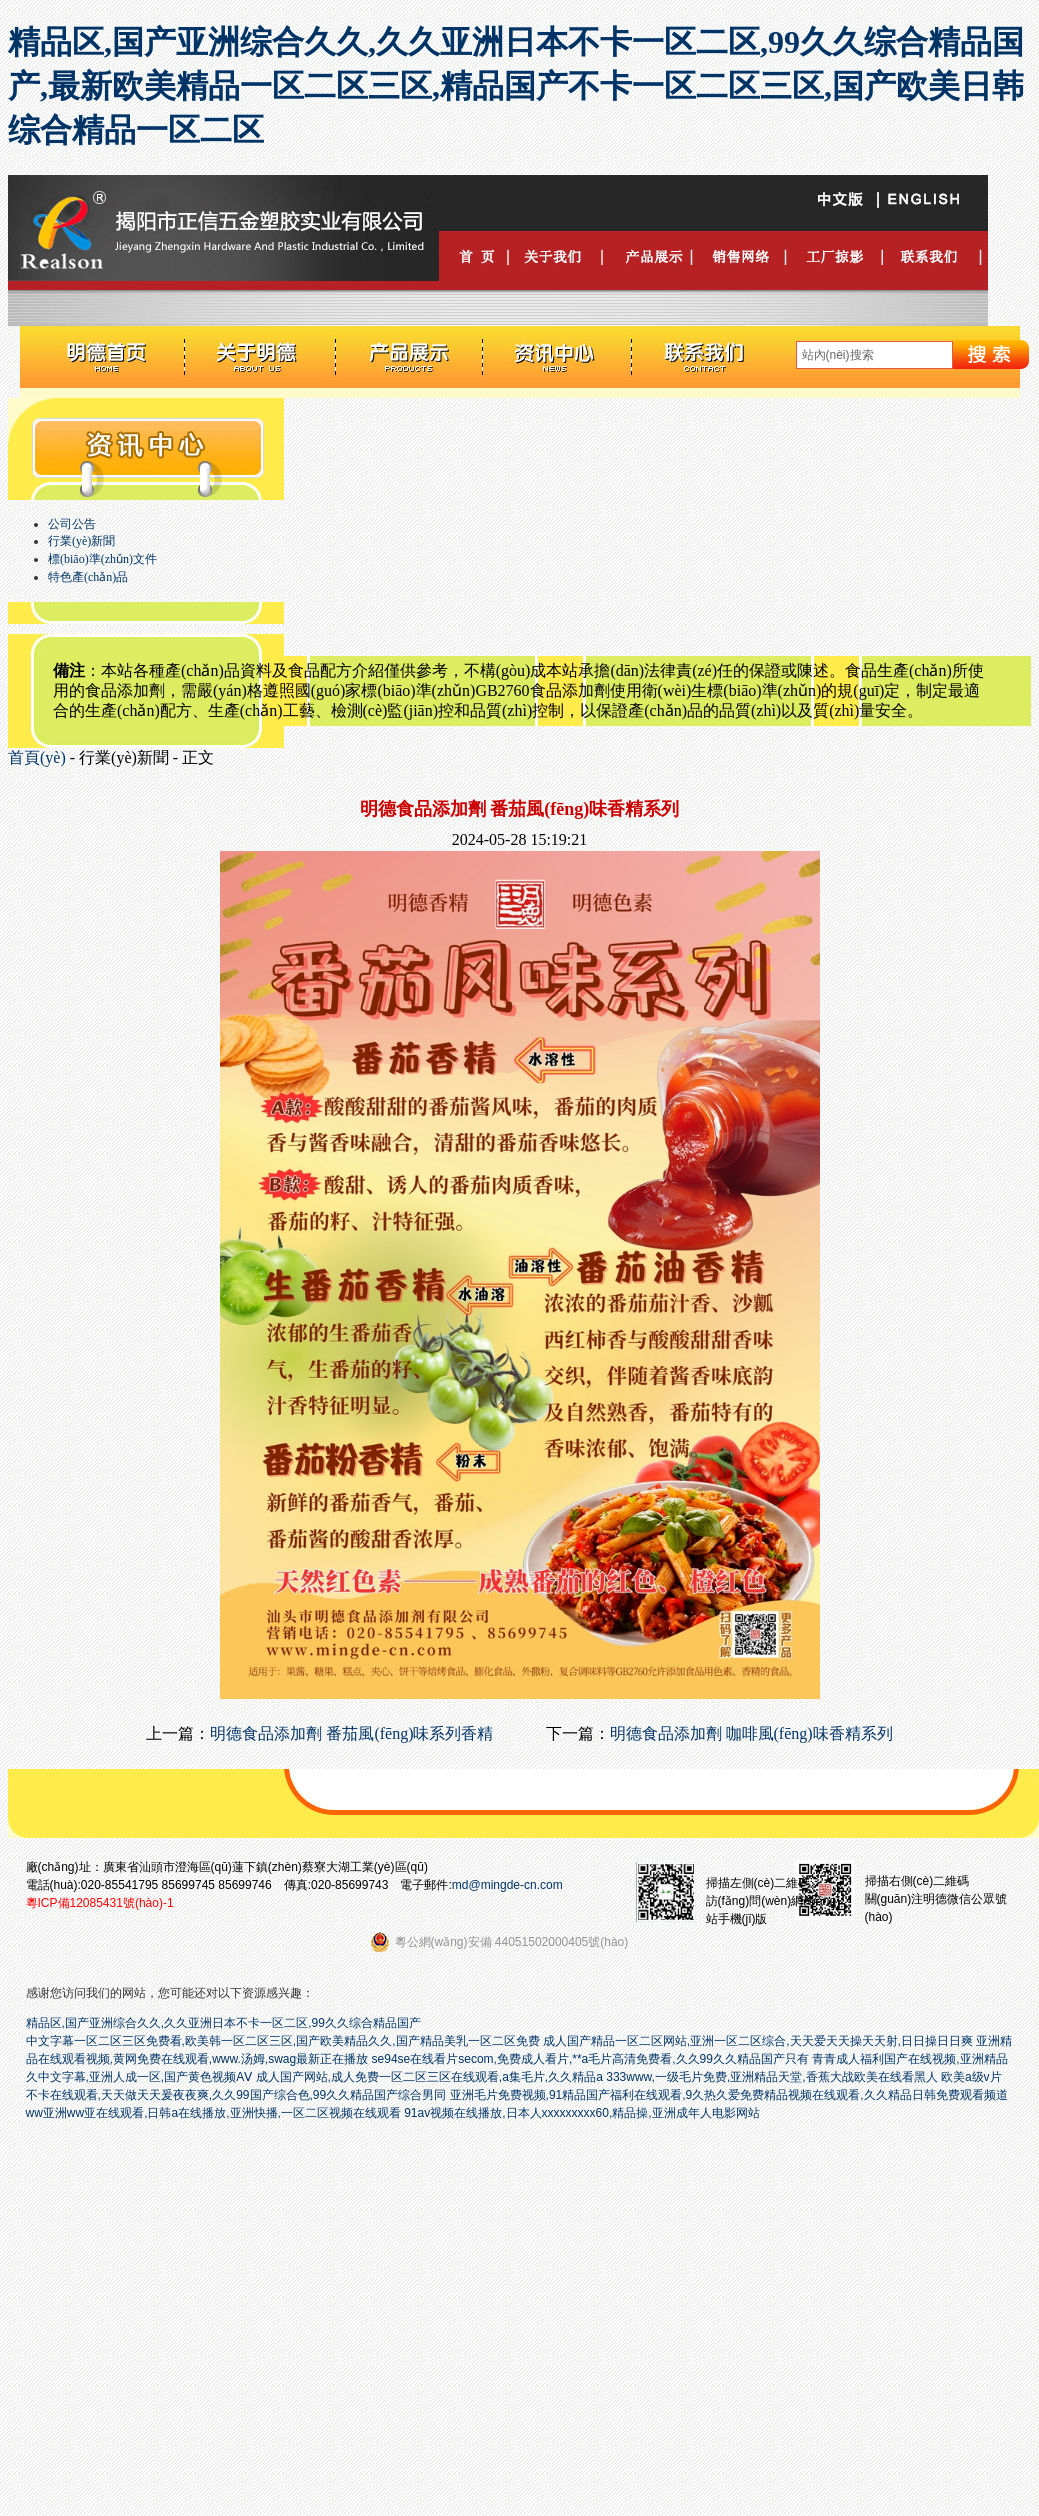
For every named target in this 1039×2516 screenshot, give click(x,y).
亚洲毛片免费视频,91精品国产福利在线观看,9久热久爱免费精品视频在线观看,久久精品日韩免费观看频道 (729, 2095)
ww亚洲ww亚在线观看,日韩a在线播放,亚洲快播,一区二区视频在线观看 (213, 2113)
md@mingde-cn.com (507, 1885)
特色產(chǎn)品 (88, 577)
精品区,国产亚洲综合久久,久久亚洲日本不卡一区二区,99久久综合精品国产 (223, 2023)
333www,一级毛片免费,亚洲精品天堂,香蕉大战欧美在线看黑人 (771, 2077)
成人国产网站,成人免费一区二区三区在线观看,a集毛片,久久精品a (429, 2077)
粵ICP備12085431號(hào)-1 (100, 1903)
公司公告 (72, 524)
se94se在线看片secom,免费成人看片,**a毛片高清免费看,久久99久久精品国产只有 (590, 2059)
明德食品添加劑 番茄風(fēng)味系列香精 (351, 1733)
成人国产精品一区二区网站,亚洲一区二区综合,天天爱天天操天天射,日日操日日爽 (758, 2041)
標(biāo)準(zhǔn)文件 (102, 559)
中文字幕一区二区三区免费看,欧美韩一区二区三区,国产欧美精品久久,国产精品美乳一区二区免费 (283, 2041)
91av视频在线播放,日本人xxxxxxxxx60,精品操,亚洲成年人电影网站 (581, 2113)
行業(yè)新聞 (81, 541)
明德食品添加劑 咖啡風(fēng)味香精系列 (751, 1733)
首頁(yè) (37, 757)
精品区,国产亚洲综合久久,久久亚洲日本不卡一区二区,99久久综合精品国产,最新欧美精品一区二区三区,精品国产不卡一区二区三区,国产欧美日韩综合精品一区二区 (516, 86)
